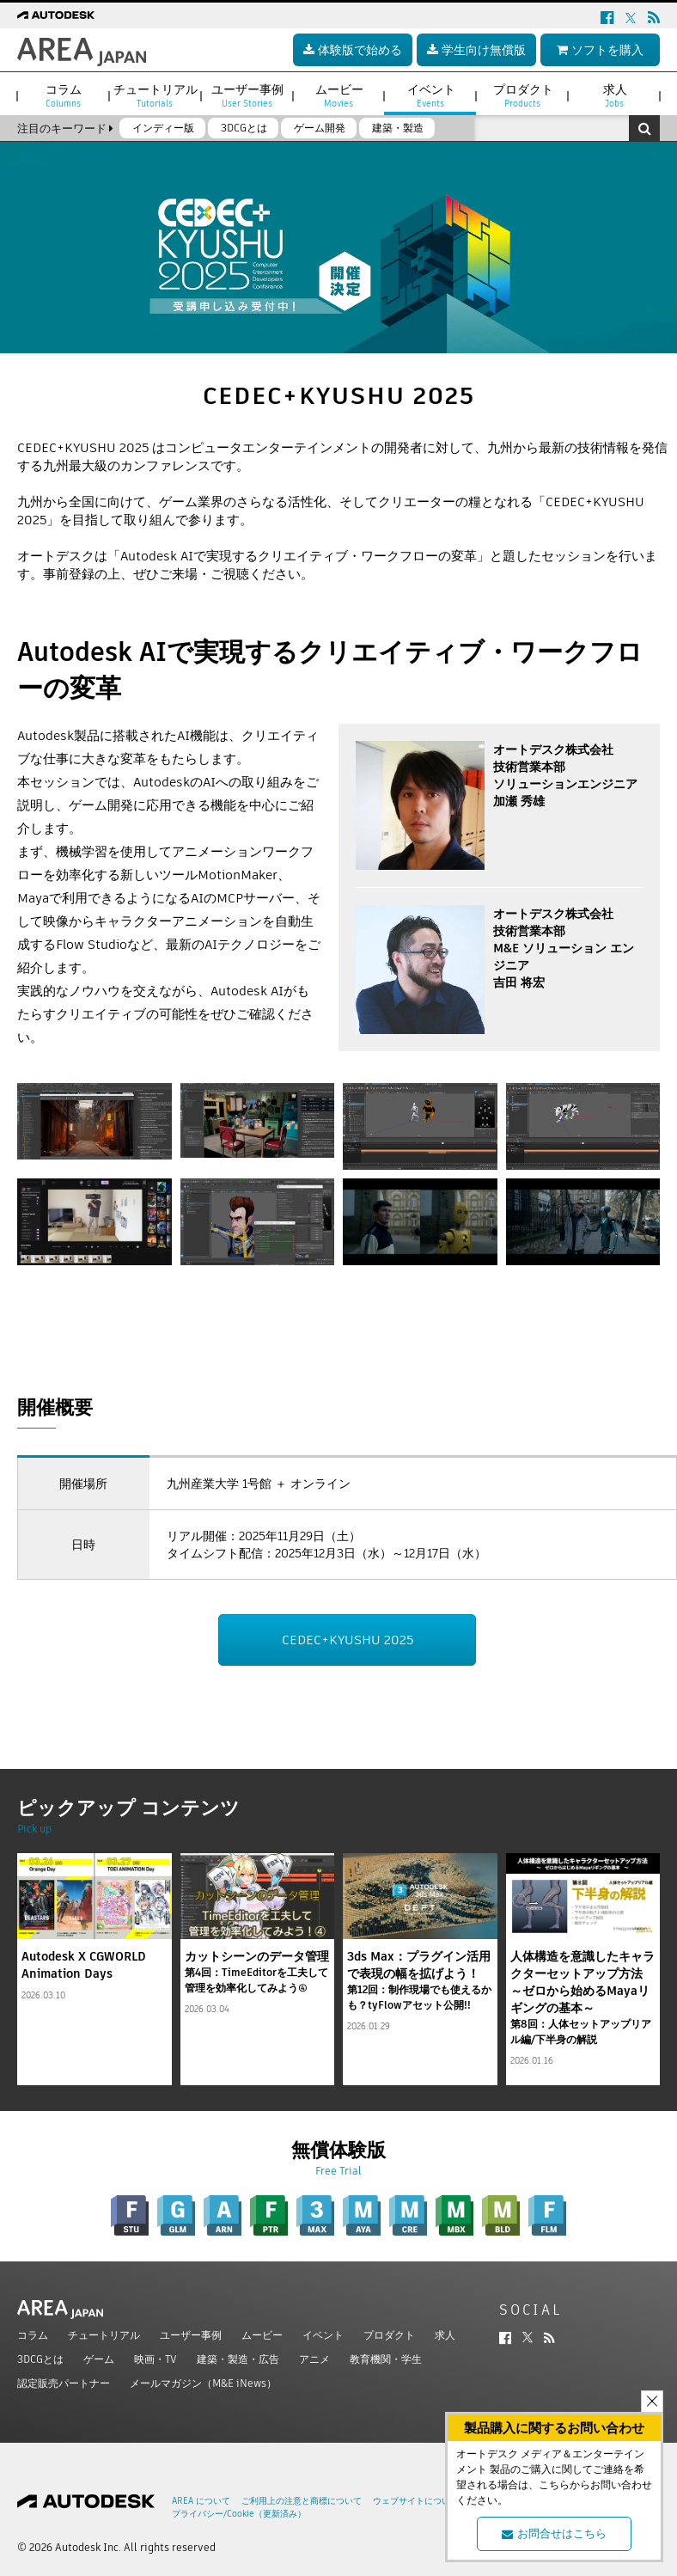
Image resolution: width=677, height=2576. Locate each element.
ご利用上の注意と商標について (301, 2500)
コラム (32, 2335)
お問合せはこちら (554, 2533)
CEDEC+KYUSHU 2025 (347, 1640)
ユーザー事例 (191, 2335)
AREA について (201, 2500)
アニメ (314, 2359)
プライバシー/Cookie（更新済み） (239, 2513)
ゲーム (98, 2359)
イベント (323, 2335)
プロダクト (389, 2335)
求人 (445, 2335)
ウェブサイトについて (416, 2500)
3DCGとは (40, 2359)
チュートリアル (104, 2335)
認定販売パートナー (63, 2383)
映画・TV (155, 2359)
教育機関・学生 (386, 2359)
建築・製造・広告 (238, 2359)
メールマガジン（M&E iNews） (203, 2383)
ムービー (262, 2335)
